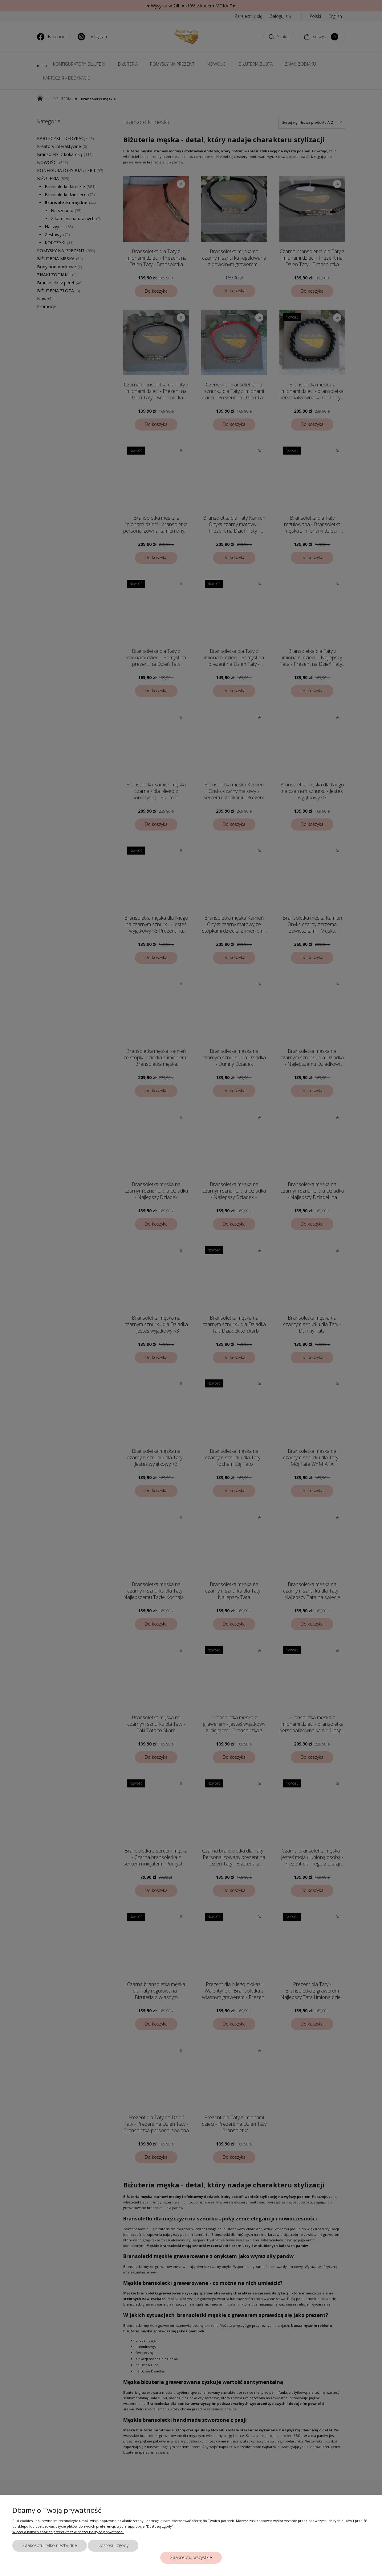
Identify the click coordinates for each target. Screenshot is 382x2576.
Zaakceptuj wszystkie (191, 2557)
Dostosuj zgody (113, 2545)
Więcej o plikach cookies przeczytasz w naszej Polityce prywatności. (68, 2531)
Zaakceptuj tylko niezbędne (49, 2545)
